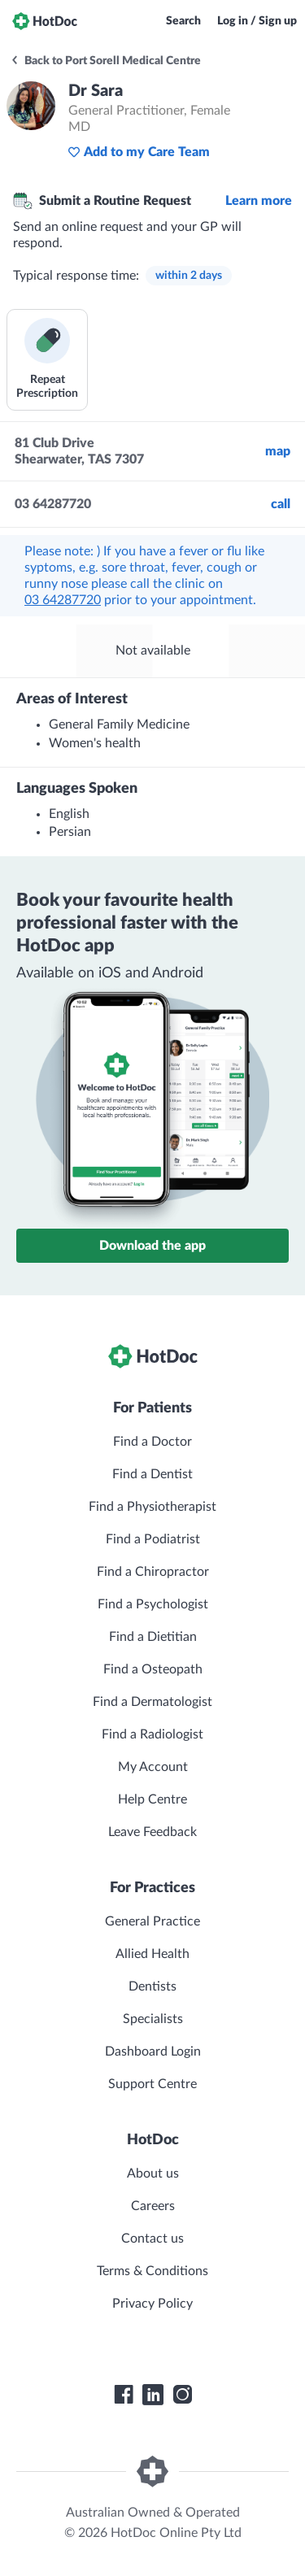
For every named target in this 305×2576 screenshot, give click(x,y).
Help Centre (152, 1799)
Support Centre (152, 2084)
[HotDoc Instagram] (182, 2394)
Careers (153, 2206)
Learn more (258, 200)
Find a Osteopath (153, 1669)
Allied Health (152, 1953)
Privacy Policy (152, 2303)
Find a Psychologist (153, 1604)
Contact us (152, 2238)
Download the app (152, 1245)
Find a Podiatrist (153, 1539)
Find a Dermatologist (152, 1701)
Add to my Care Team (139, 152)
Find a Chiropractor (153, 1571)
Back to (105, 61)
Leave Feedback (152, 1831)
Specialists (153, 2019)
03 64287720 (62, 600)
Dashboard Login (153, 2051)
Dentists (152, 1986)
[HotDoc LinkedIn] (153, 2394)
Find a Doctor (152, 1441)
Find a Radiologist (152, 1734)
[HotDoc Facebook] (123, 2394)
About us (153, 2173)
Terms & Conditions (152, 2271)
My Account (153, 1766)
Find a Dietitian (153, 1636)
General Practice (152, 1921)
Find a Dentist (152, 1474)
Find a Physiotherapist (152, 1506)
